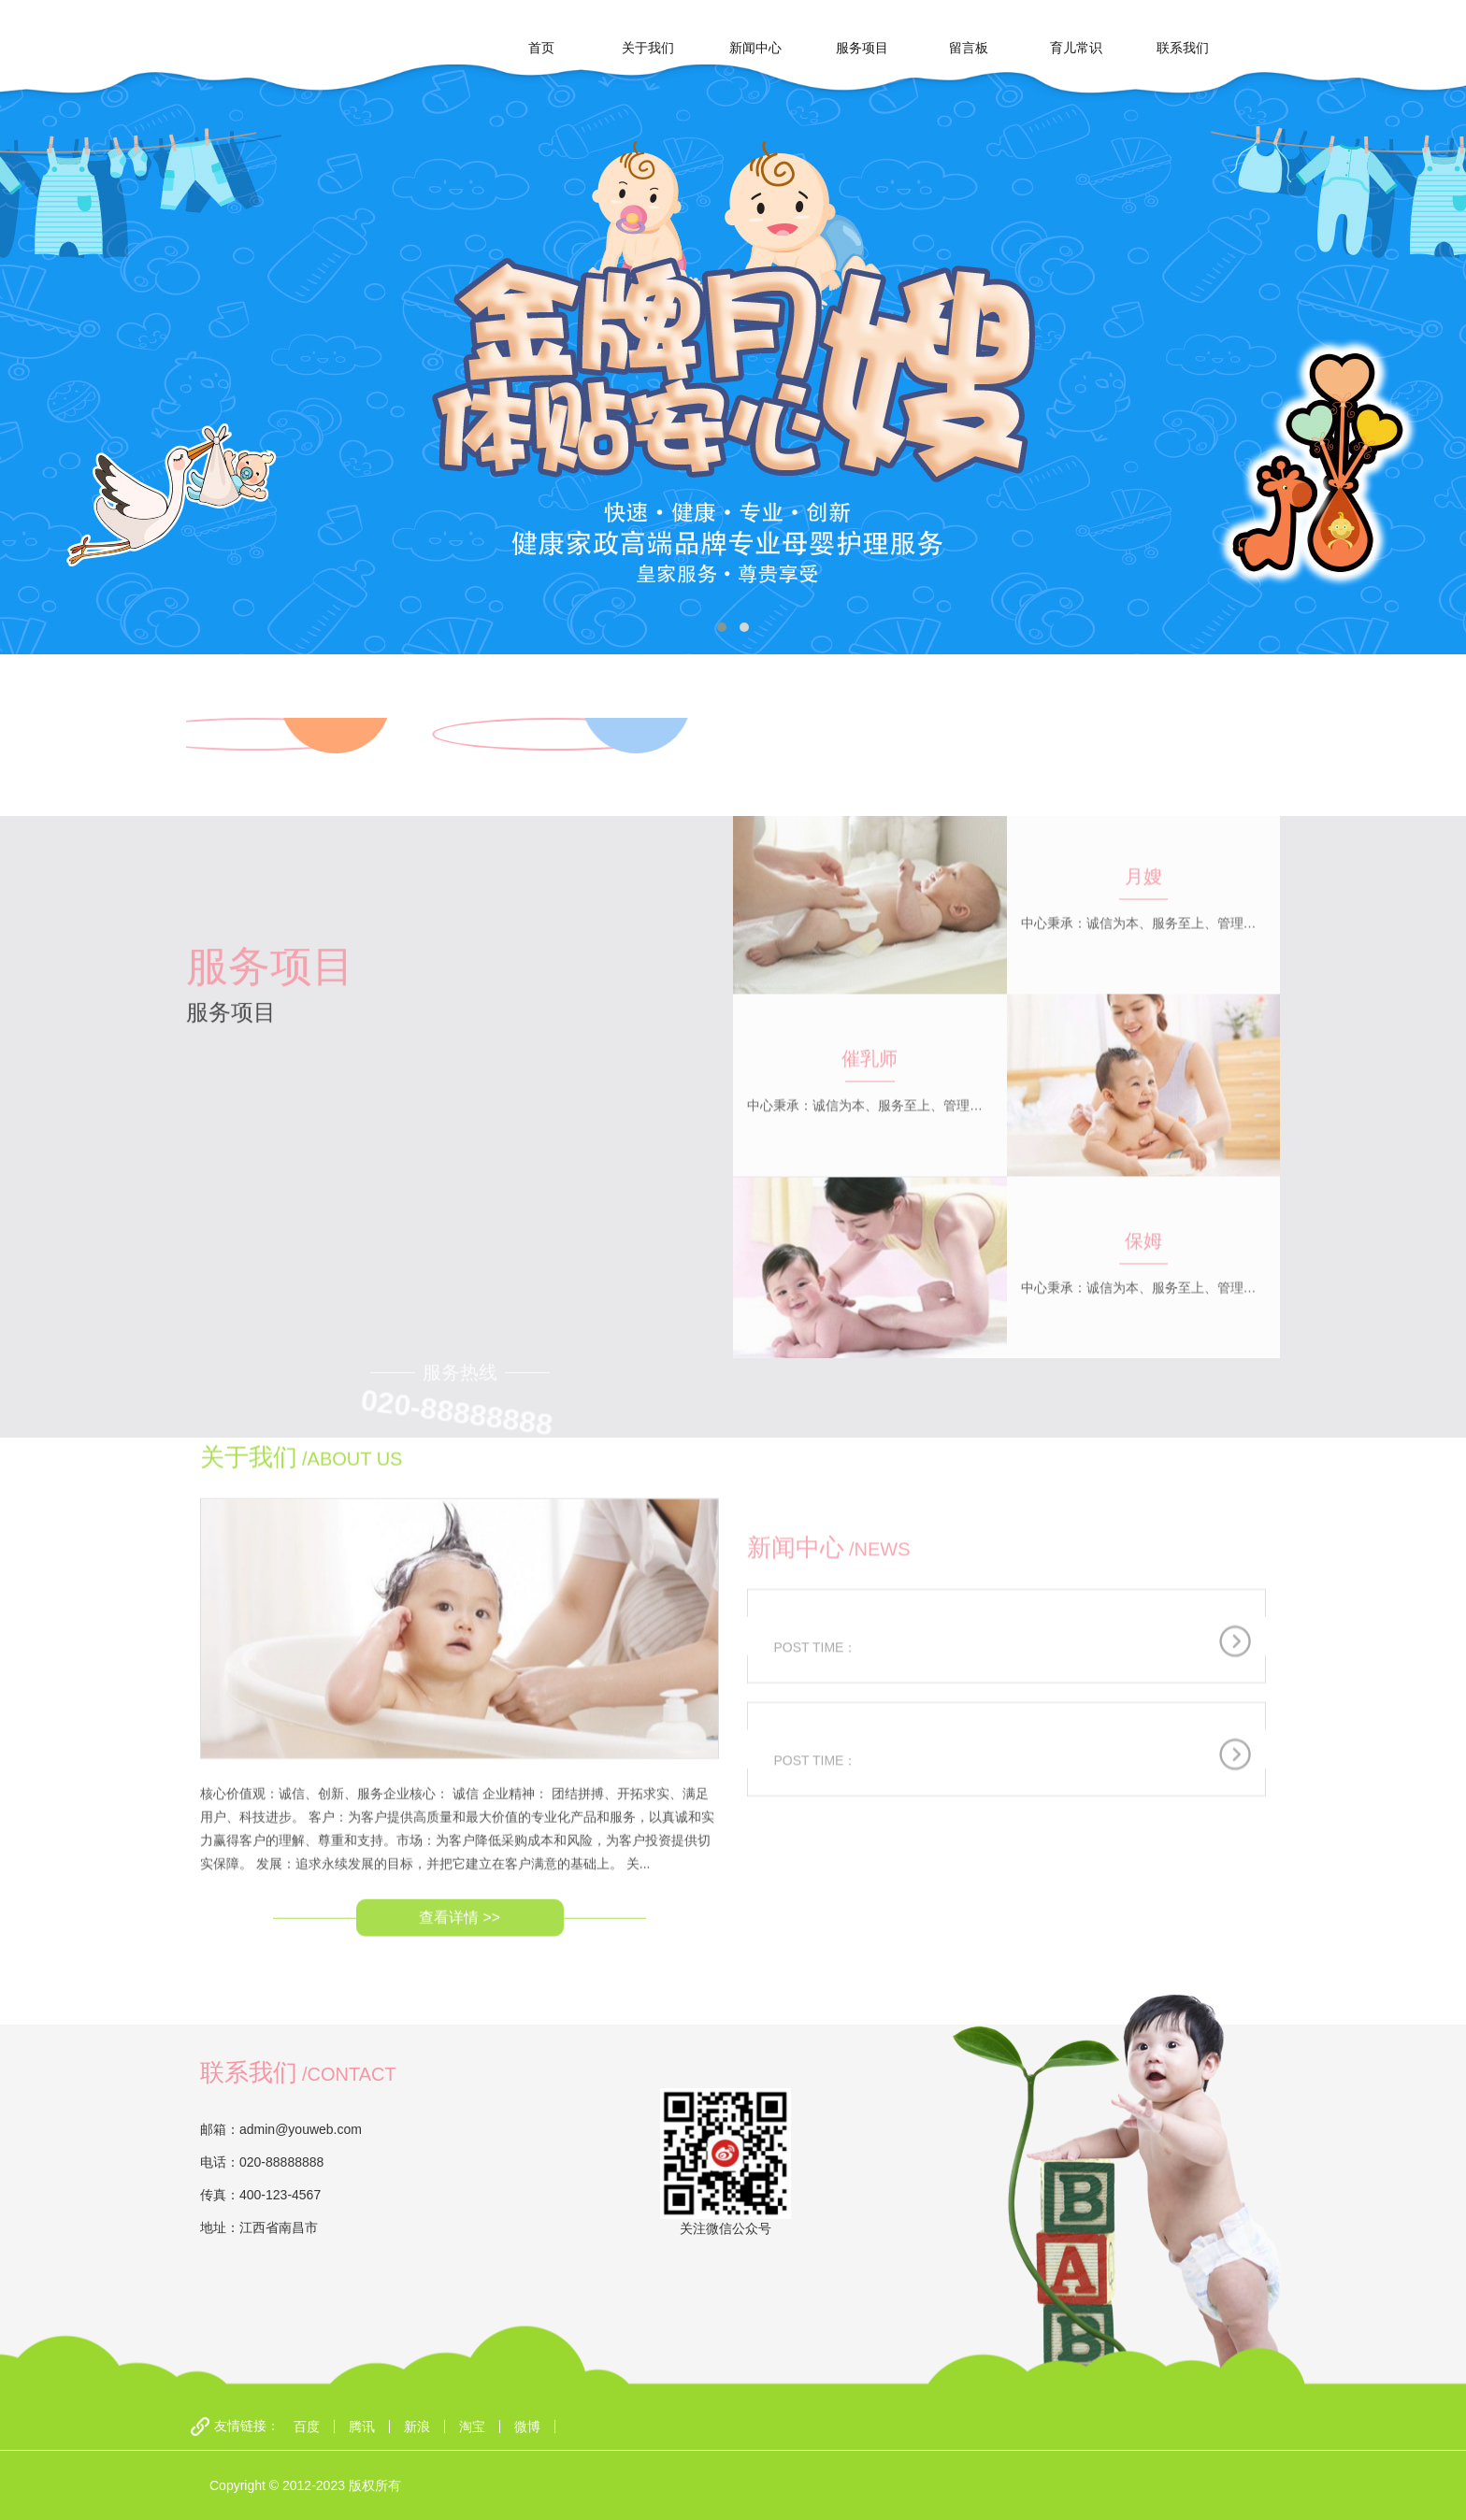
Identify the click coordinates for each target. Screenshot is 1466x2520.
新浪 (417, 2426)
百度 (307, 2426)
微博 (527, 2426)
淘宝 (472, 2426)
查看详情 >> (459, 1812)
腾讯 (362, 2426)
